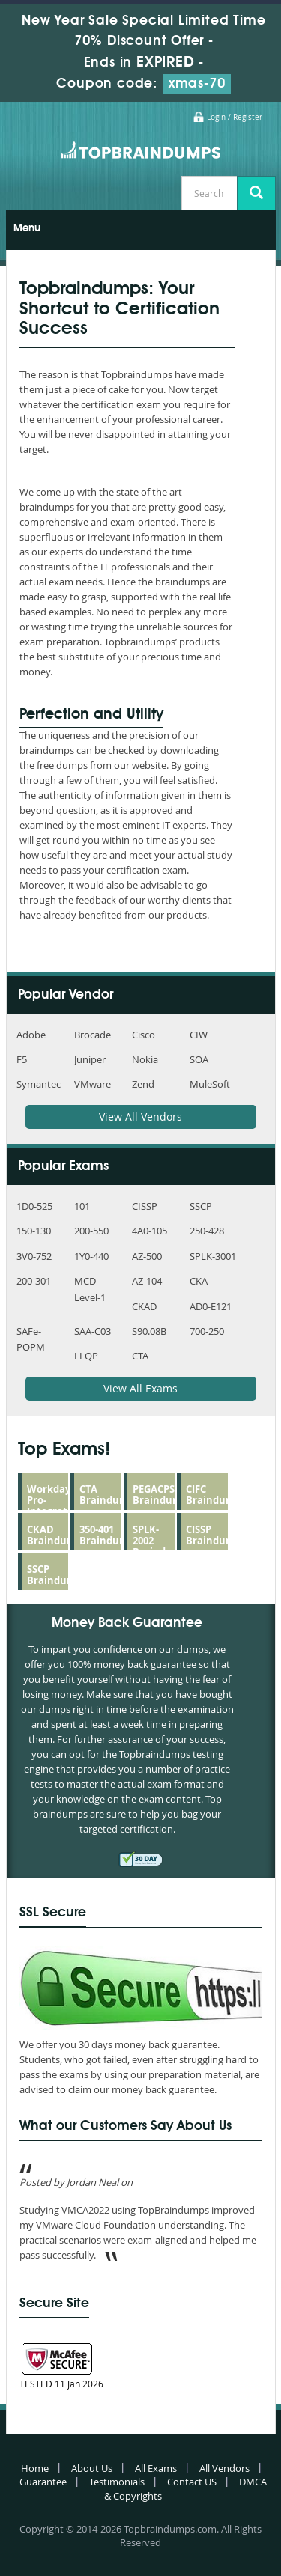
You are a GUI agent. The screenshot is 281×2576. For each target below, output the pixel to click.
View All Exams (140, 1388)
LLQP (86, 1355)
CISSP (144, 1206)
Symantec (38, 1084)
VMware (92, 1084)
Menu (26, 228)
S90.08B (149, 1331)
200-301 (33, 1281)
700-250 (207, 1331)
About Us (91, 2468)
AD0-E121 (211, 1306)
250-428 (207, 1230)
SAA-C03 (92, 1331)
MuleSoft (210, 1084)
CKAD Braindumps (57, 1535)
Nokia (145, 1059)
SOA (199, 1059)
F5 (21, 1059)
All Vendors (224, 2468)
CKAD (144, 1306)
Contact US (192, 2481)
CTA (140, 1355)
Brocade (92, 1034)
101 (82, 1206)
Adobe (31, 1034)
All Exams (156, 2468)
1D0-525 (34, 1206)
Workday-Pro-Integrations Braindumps (57, 1505)
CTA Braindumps (109, 1494)
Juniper (90, 1059)
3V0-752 (34, 1256)
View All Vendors (140, 1116)
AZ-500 (147, 1256)
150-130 (33, 1230)
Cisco (143, 1034)
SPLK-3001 (213, 1256)
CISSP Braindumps (216, 1535)
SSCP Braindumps (57, 1574)
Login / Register (234, 117)
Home (35, 2468)
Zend (143, 1084)
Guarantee (43, 2481)
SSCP (201, 1206)
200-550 (91, 1230)
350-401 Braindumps (109, 1535)
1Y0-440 (91, 1256)
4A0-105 (149, 1230)
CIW (199, 1034)
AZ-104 (147, 1281)
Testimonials (117, 2481)
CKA (199, 1281)
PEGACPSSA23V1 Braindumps (170, 1494)
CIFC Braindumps (216, 1494)
